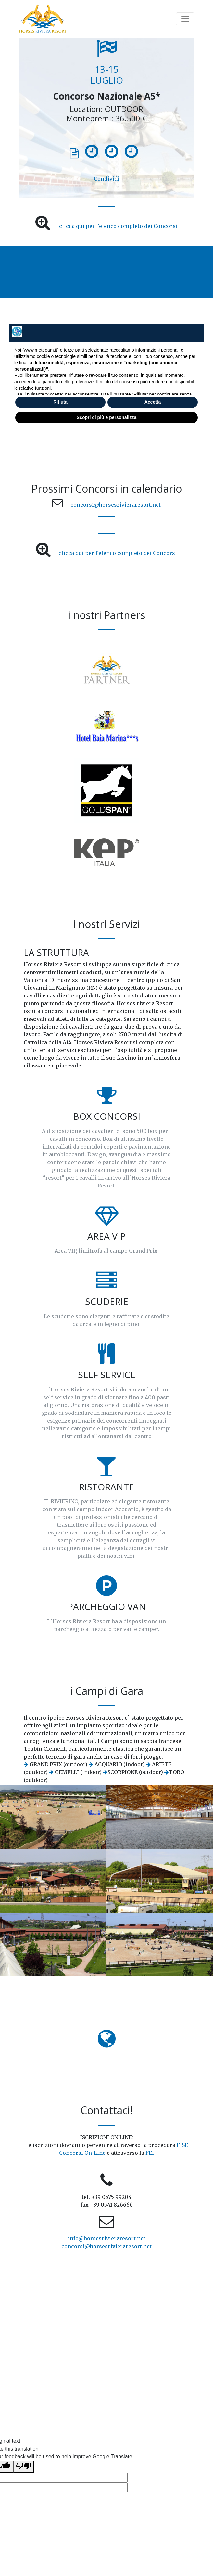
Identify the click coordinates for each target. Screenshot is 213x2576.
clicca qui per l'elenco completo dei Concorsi (118, 226)
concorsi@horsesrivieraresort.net (115, 504)
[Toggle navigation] (185, 18)
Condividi (106, 178)
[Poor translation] (23, 2467)
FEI (149, 2153)
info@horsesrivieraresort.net (106, 2238)
